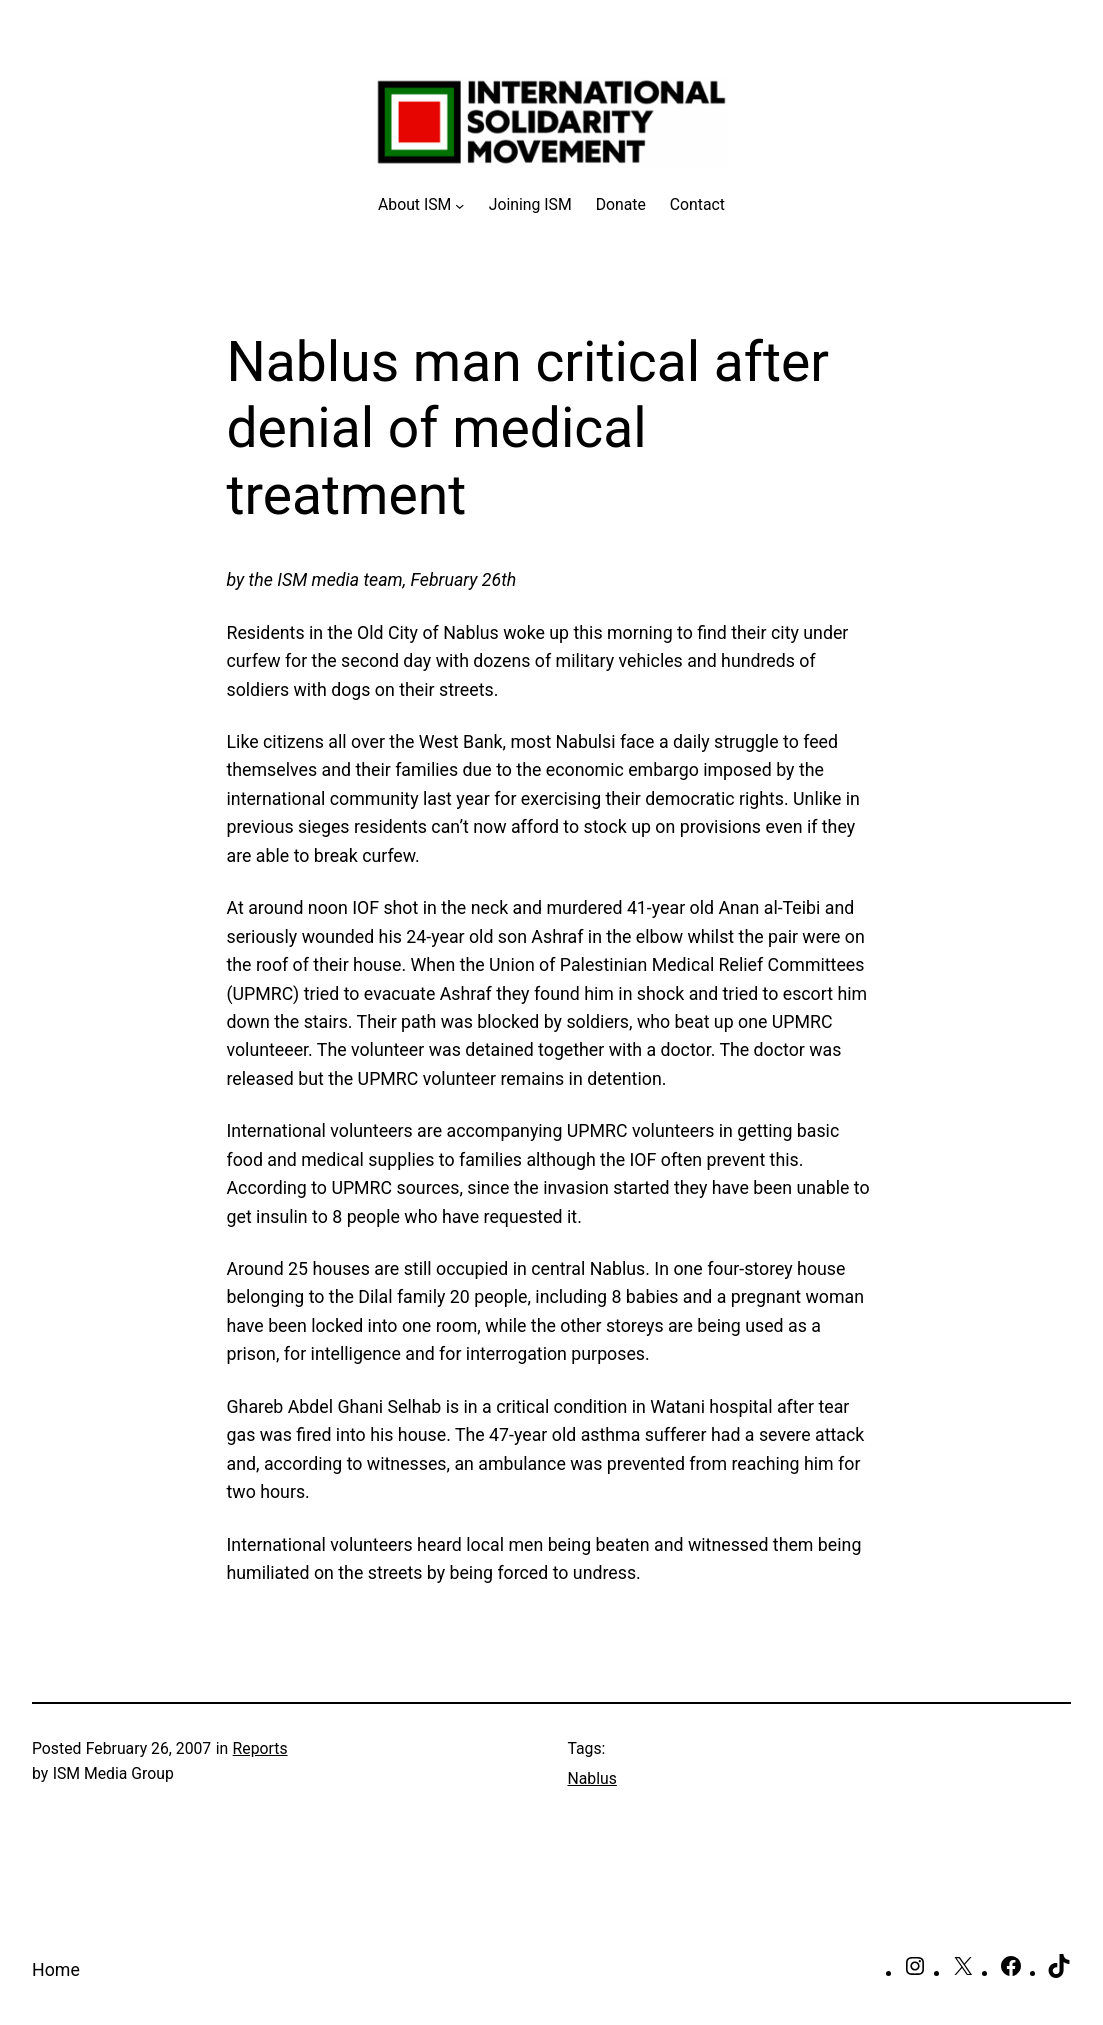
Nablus (592, 1778)
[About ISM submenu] (421, 204)
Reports (260, 1748)
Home (56, 1970)
